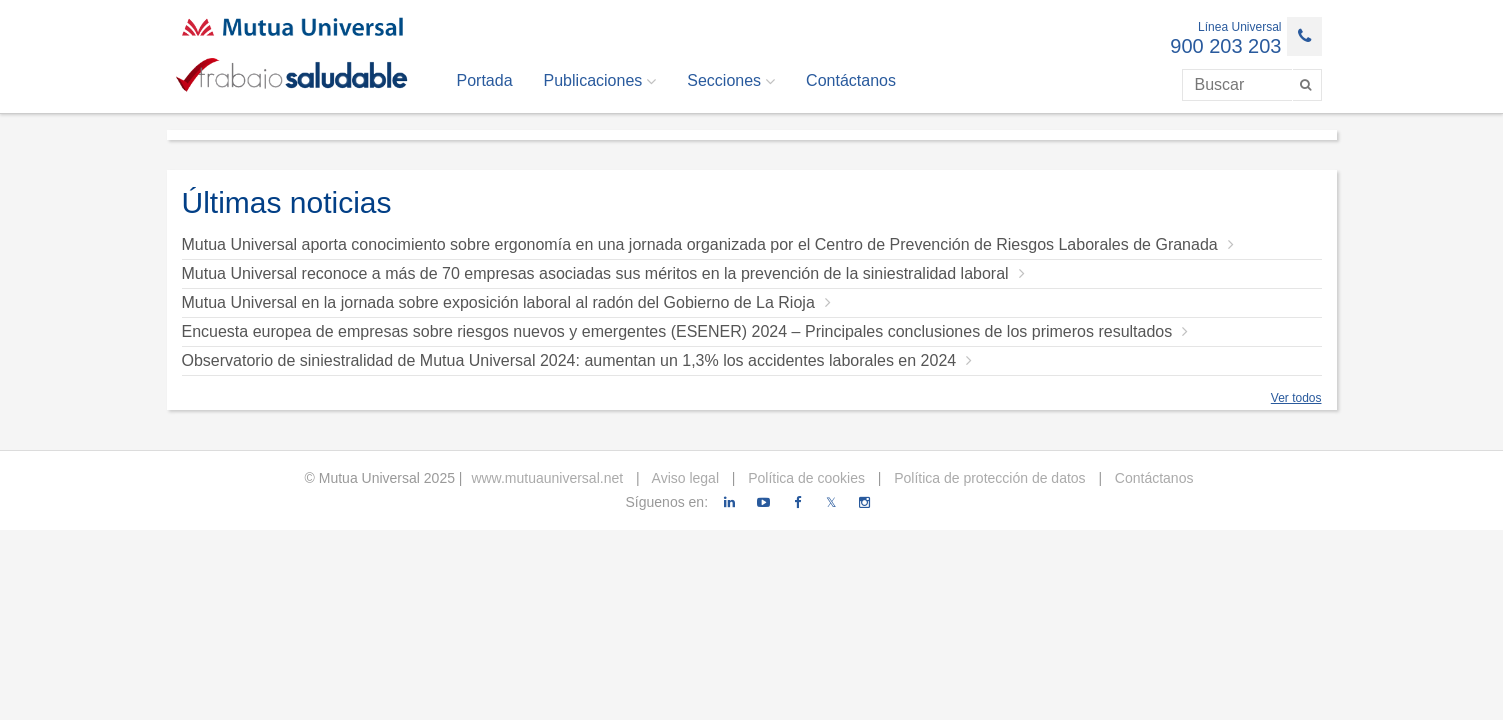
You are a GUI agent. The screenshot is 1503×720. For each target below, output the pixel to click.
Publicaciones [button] (600, 81)
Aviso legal (683, 478)
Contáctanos (851, 80)
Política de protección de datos (987, 478)
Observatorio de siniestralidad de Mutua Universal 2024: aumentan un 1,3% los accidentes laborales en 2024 (577, 360)
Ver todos (1296, 398)
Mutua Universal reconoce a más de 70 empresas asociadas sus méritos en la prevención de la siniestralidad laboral (603, 273)
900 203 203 (1225, 46)
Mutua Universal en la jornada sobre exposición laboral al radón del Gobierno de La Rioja (506, 302)
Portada (485, 80)
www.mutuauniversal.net (547, 478)
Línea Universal (1239, 27)
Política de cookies (804, 478)
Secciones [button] (731, 81)
